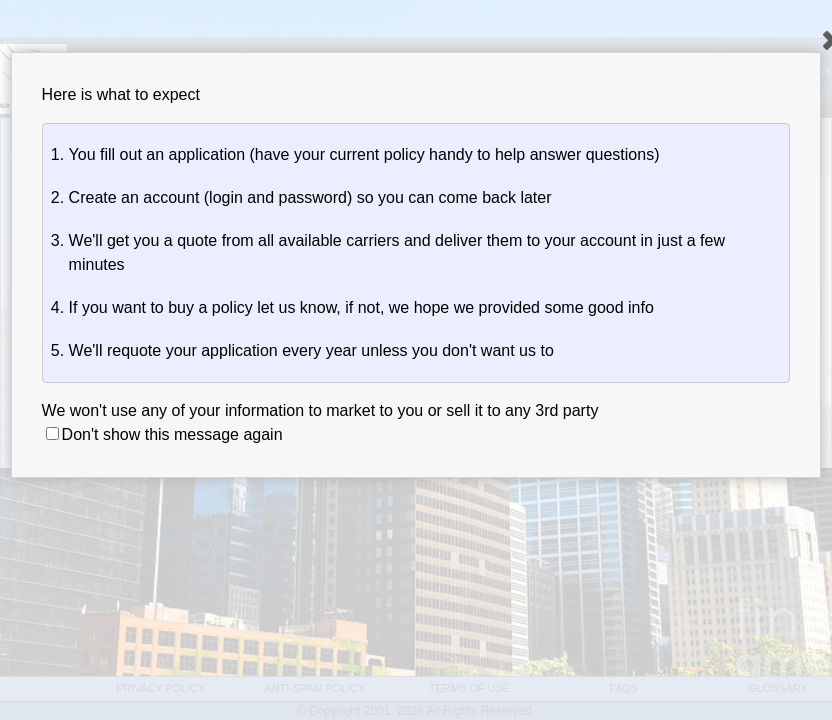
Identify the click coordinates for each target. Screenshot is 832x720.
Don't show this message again (164, 434)
